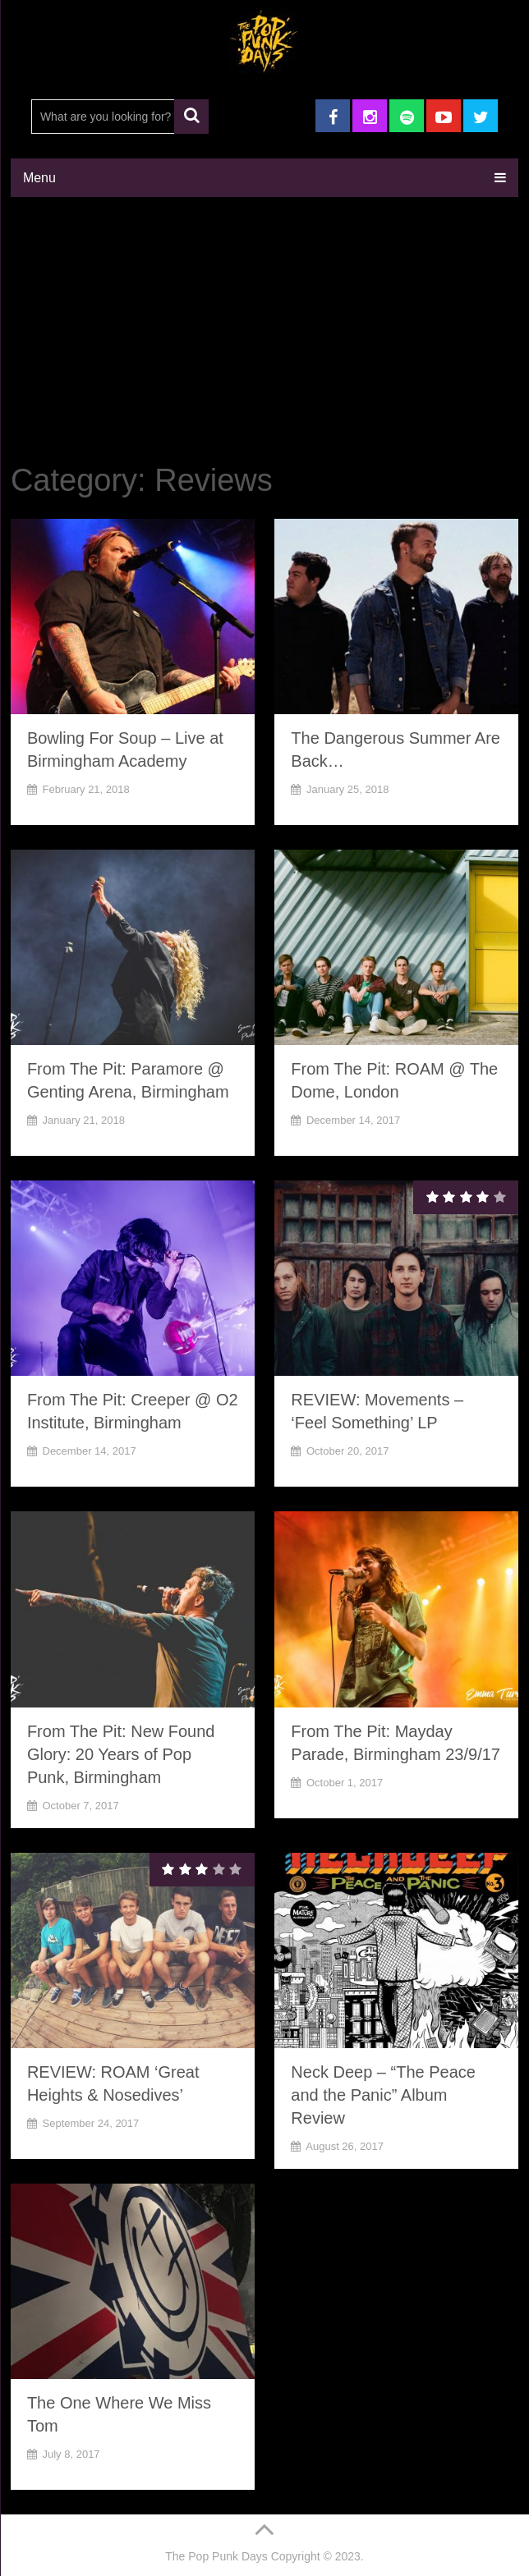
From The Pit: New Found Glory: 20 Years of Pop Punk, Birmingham (121, 1754)
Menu (39, 178)
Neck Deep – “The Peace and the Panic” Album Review (383, 2095)
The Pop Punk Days (216, 2556)
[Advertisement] (264, 332)
